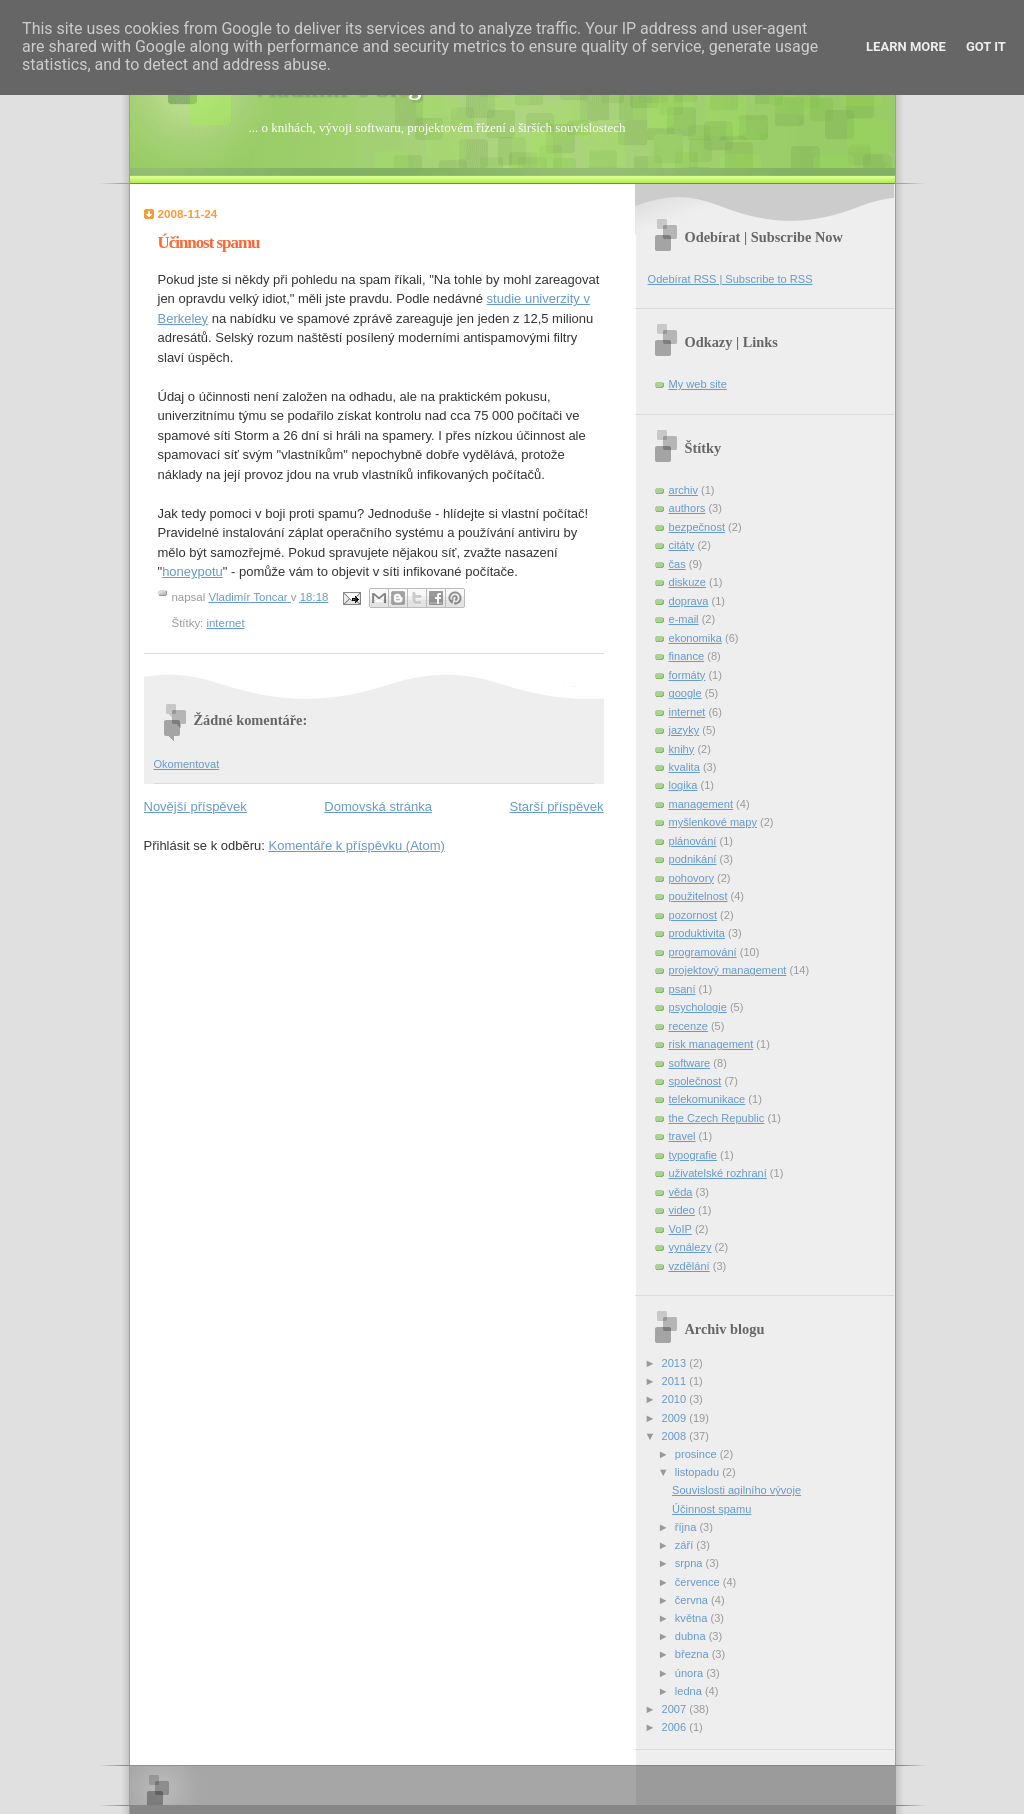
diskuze (687, 582)
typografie (693, 1155)
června (693, 1600)
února (690, 1673)
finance (687, 656)
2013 (676, 1363)
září (685, 1545)
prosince (697, 1454)
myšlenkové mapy (713, 822)
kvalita (684, 767)
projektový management (728, 970)
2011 (676, 1381)
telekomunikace (707, 1099)
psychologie (698, 1007)
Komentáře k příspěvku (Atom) (357, 845)
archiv (683, 490)
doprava (689, 601)
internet (225, 623)
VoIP (680, 1229)
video (682, 1210)
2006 (676, 1727)
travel (682, 1136)
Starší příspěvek (557, 806)
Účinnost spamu (711, 1509)
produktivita (697, 933)
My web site (698, 384)
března (693, 1654)
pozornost (693, 915)
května (693, 1618)
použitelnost (698, 896)
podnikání (693, 859)
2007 (676, 1709)
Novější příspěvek (195, 806)
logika (683, 785)
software (690, 1063)
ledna (690, 1691)
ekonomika (695, 638)
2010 (676, 1399)
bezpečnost (697, 527)
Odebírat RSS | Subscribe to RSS (730, 279)
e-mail (684, 619)
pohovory (691, 878)
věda (681, 1192)
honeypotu (192, 571)
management (701, 804)
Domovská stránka (378, 806)
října (687, 1527)
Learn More (906, 46)
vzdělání (689, 1266)
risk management (711, 1044)
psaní (682, 989)
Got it (986, 46)
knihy (682, 749)
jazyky (684, 730)
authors (687, 508)
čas (677, 564)
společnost (695, 1081)
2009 (676, 1418)
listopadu (698, 1472)
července (699, 1582)
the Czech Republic (717, 1118)
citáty (682, 545)
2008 (676, 1436)
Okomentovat (187, 764)
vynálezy (690, 1247)
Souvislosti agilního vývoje (736, 1490)
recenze (688, 1026)
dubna (692, 1636)
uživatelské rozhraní (718, 1173)
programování (703, 952)
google (685, 693)
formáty (687, 675)
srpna (690, 1563)
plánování (693, 841)
